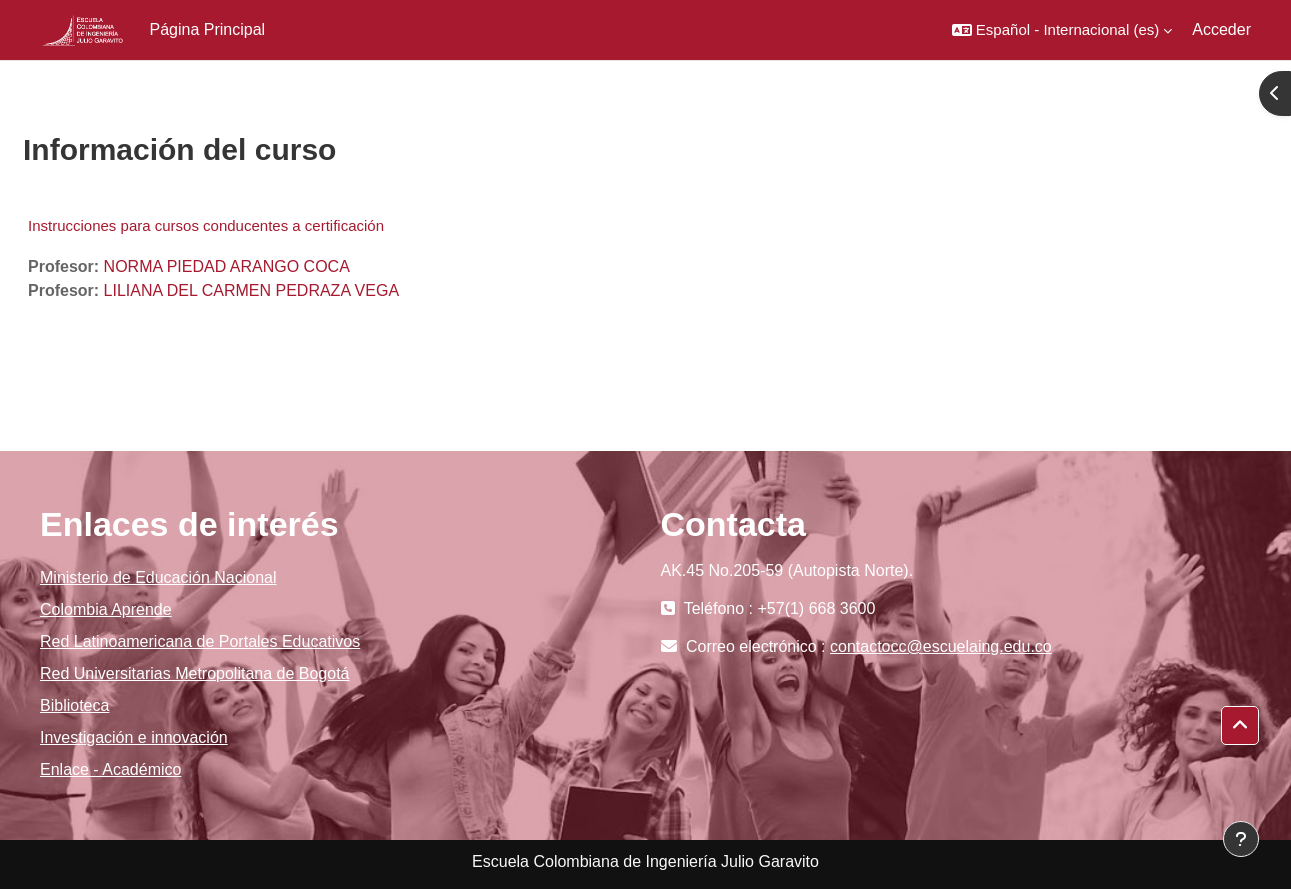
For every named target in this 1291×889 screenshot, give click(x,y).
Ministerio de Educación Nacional (158, 577)
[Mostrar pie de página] (1241, 839)
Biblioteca (74, 705)
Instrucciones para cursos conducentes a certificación (206, 225)
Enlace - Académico (110, 769)
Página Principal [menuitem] (208, 29)
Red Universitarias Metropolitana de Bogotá (195, 673)
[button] (1062, 30)
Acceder (1221, 29)
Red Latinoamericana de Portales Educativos (200, 641)
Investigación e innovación (134, 737)
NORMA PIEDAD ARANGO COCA (227, 266)
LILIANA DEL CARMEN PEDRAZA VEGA (252, 290)
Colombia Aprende (106, 609)
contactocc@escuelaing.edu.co (941, 646)
